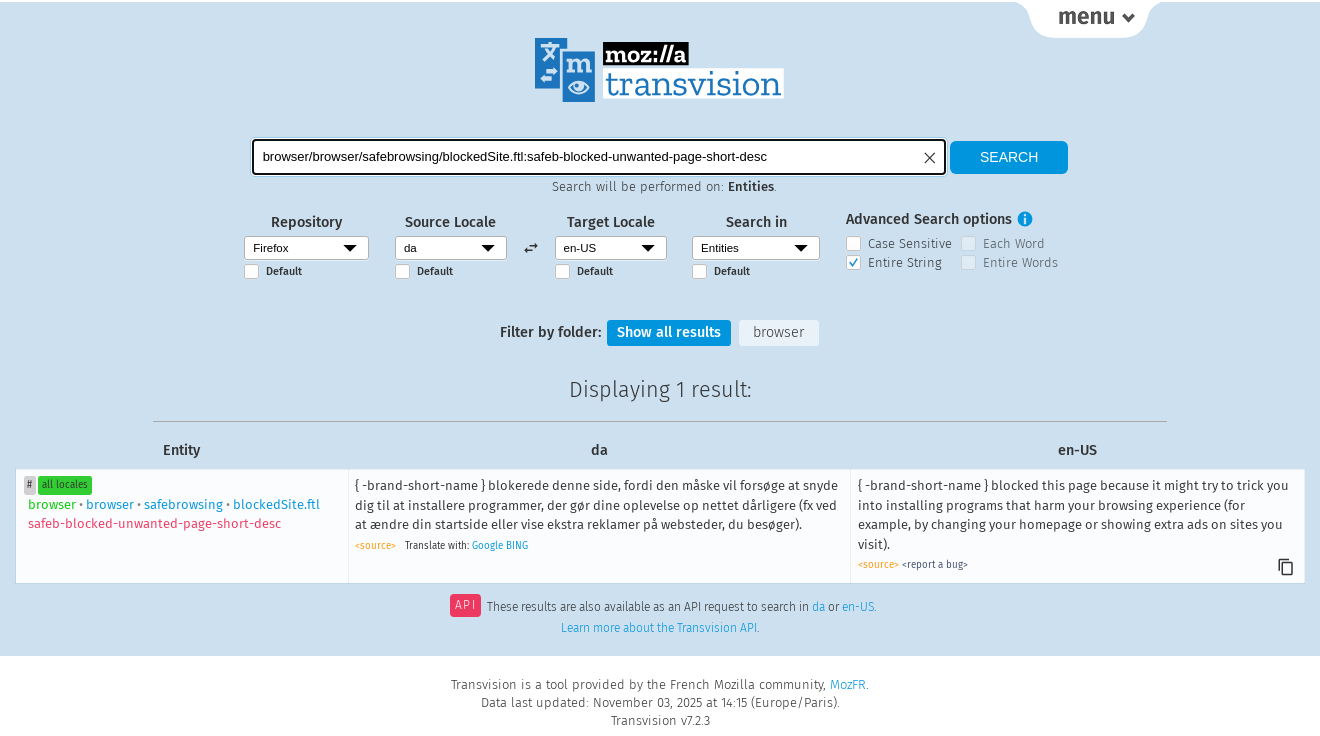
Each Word (1014, 243)
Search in (756, 222)
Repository (306, 222)
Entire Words (1020, 262)
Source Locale (450, 222)
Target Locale (611, 222)
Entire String (905, 262)
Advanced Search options (929, 219)
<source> (375, 546)
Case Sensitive (910, 243)
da (818, 607)
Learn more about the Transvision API (659, 628)
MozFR (848, 684)
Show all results (669, 332)
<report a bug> (935, 565)
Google (487, 546)
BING (517, 546)
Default (284, 271)
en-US (858, 607)
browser (778, 332)
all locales (65, 485)
